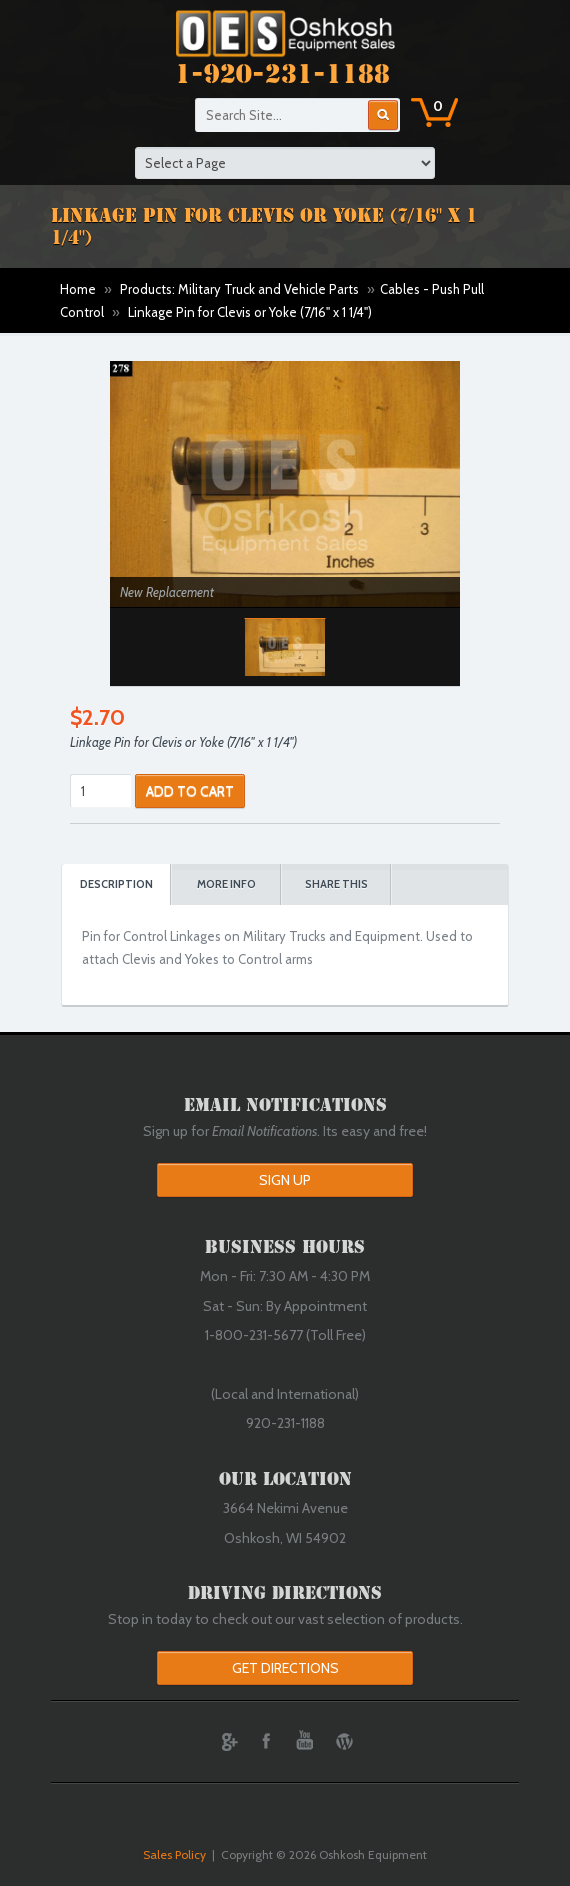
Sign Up (285, 1180)
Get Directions (285, 1668)
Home (78, 289)
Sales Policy (174, 1854)
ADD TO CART (190, 791)
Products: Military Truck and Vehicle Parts (239, 289)
